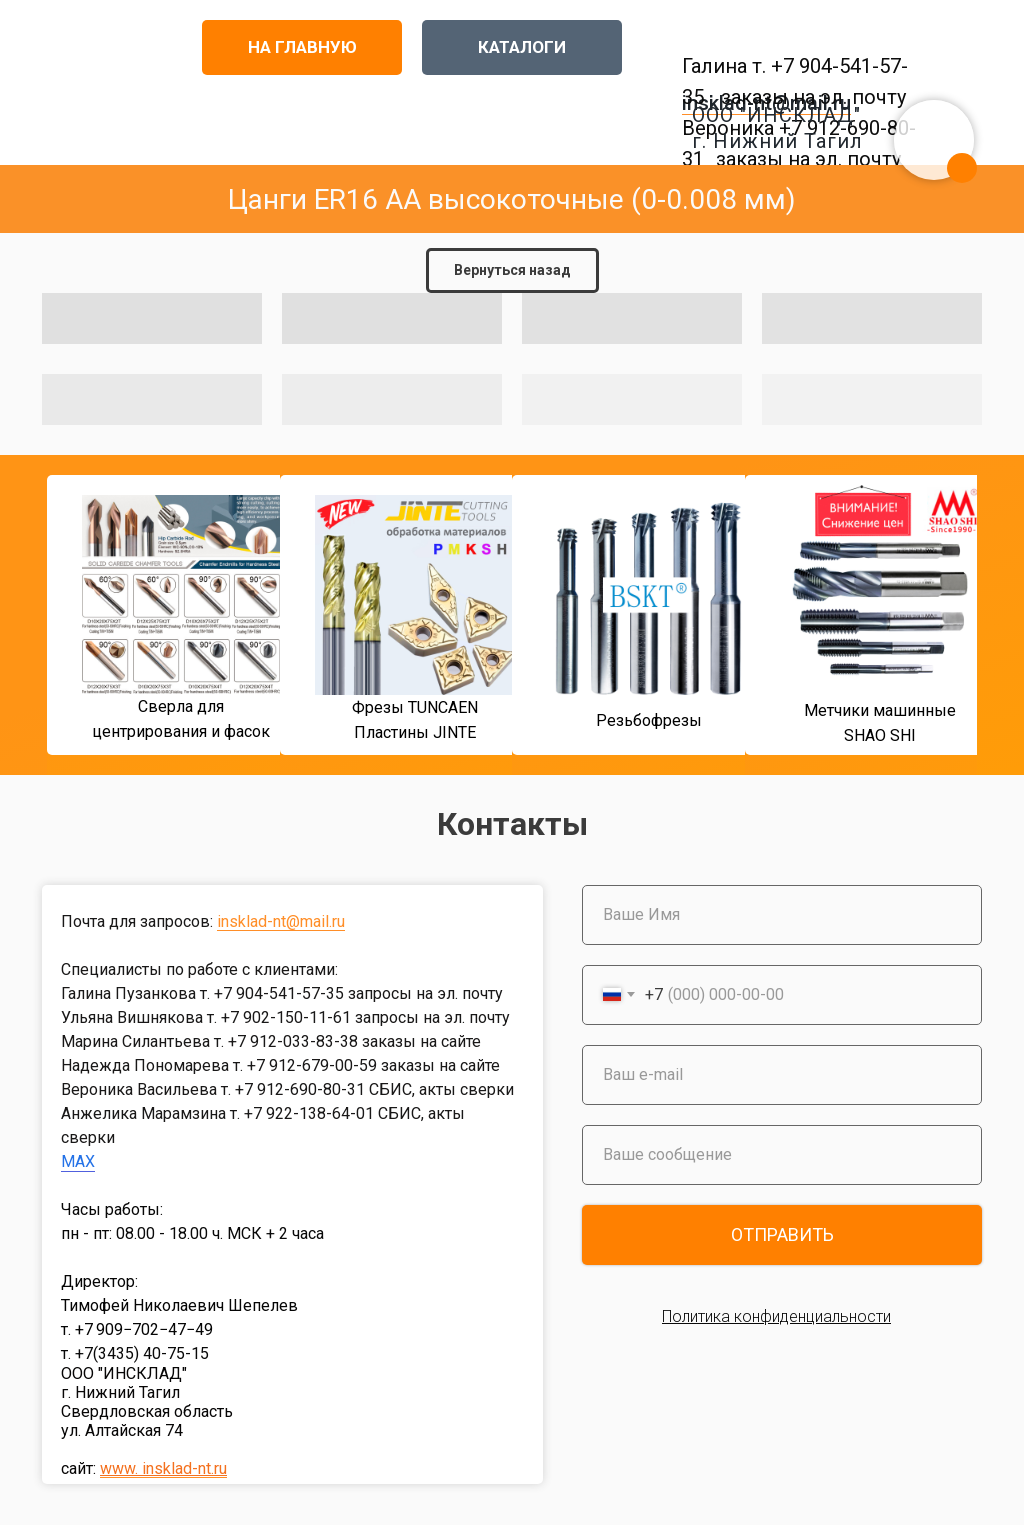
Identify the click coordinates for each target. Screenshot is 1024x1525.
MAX (78, 1161)
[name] (782, 915)
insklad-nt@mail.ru (281, 921)
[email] (782, 1075)
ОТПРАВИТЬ (782, 1234)
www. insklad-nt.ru (163, 1468)
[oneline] (782, 1155)
